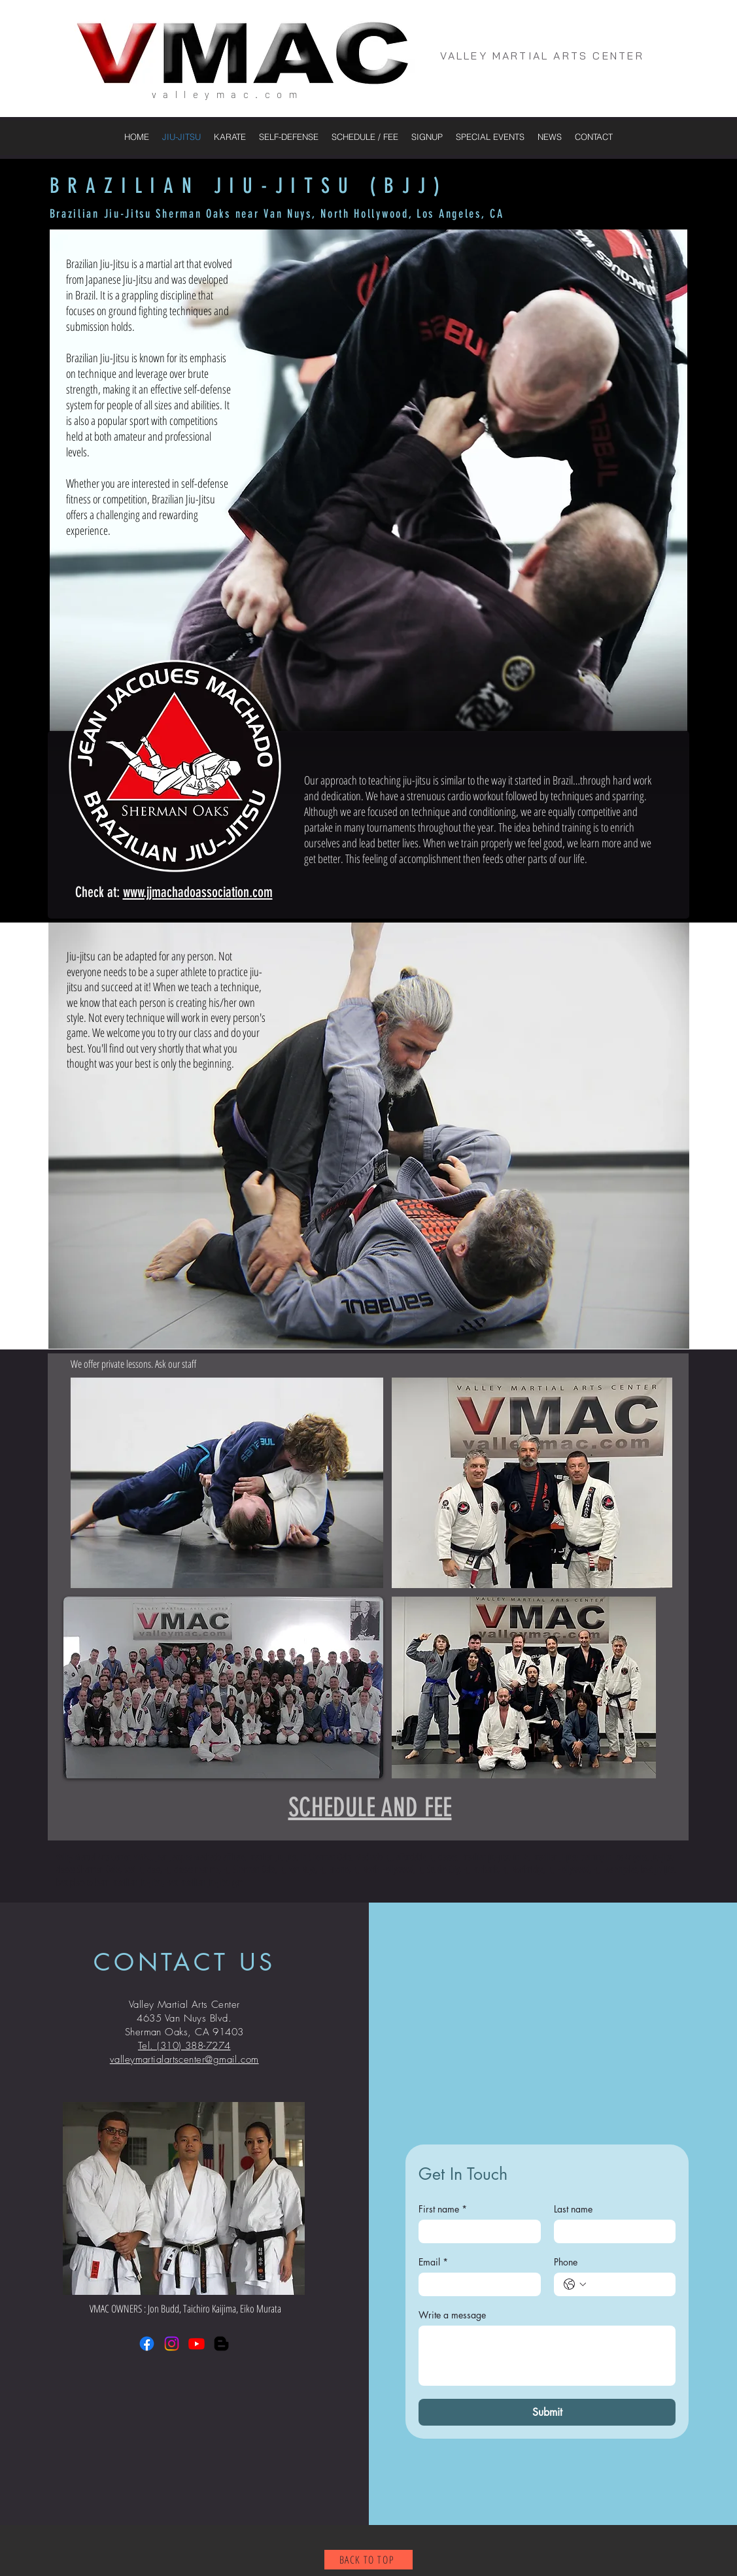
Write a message (452, 2314)
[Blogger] (221, 2343)
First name (443, 2208)
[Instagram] (171, 2343)
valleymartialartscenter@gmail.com (184, 2059)
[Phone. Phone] (628, 2284)
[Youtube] (196, 2343)
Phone (565, 2261)
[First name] (476, 2231)
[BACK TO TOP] (368, 2559)
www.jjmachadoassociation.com (198, 892)
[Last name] (611, 2231)
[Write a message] (547, 2356)
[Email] (476, 2284)
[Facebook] (146, 2343)
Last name (573, 2208)
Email (433, 2261)
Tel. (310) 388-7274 (184, 2045)
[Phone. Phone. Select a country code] (575, 2284)
